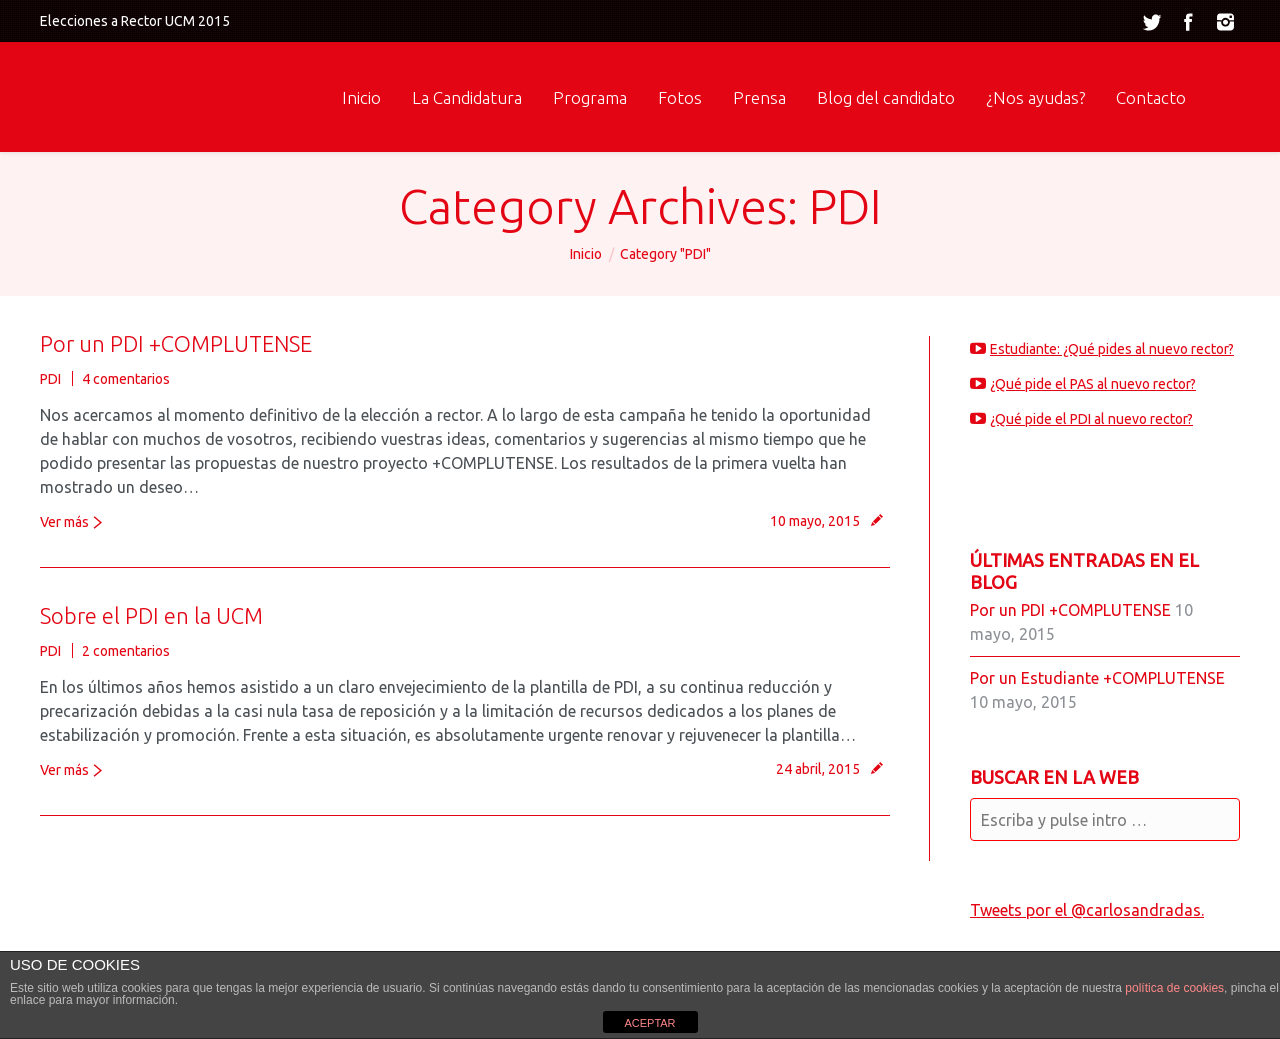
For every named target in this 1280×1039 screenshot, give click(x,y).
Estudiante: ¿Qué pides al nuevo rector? (1112, 349)
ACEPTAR (649, 1023)
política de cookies (1174, 988)
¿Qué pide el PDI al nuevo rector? (1091, 419)
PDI (50, 379)
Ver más (64, 522)
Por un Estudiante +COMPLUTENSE (1097, 678)
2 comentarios (126, 651)
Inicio (586, 254)
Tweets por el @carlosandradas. (1087, 910)
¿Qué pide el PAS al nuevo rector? (1093, 384)
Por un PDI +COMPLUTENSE (176, 343)
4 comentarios (126, 379)
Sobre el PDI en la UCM (151, 615)
